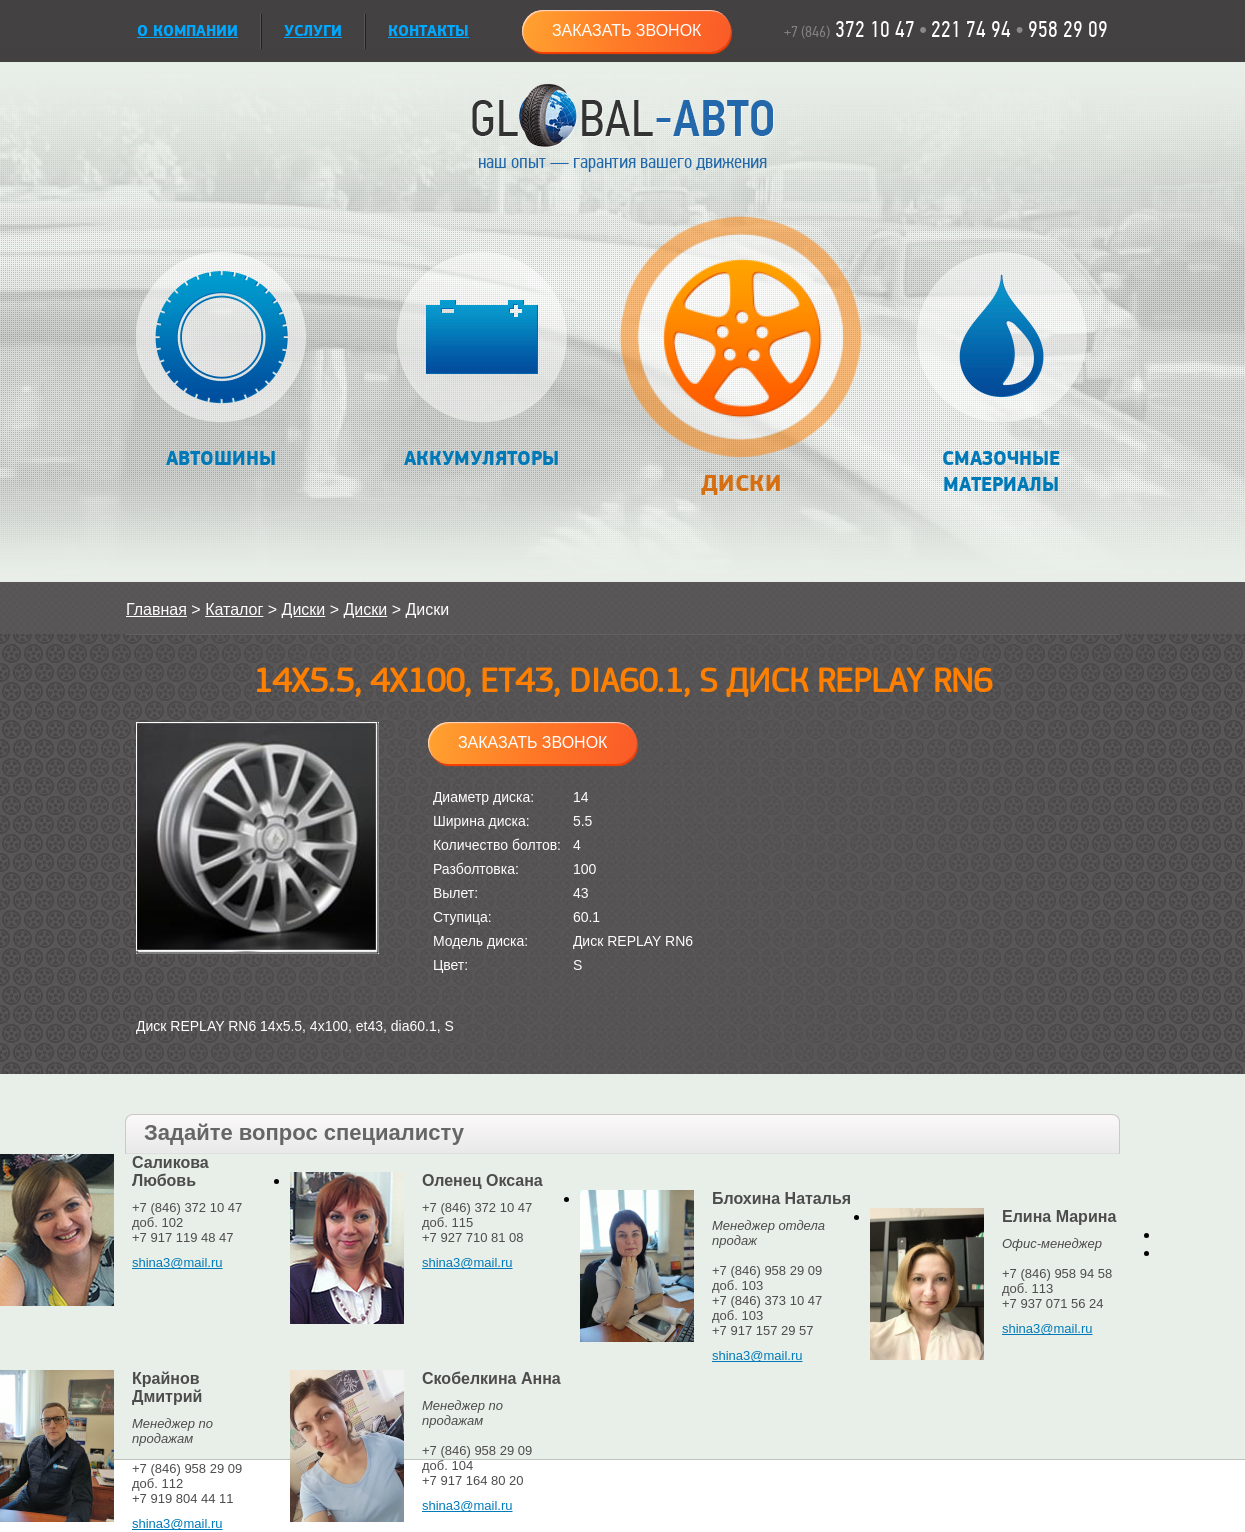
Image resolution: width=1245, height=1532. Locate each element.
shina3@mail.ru (177, 1262)
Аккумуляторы (481, 361)
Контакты (428, 31)
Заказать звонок (627, 30)
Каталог (234, 609)
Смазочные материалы (1001, 374)
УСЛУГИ (313, 31)
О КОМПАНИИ (187, 31)
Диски (740, 366)
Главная (156, 609)
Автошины (221, 361)
